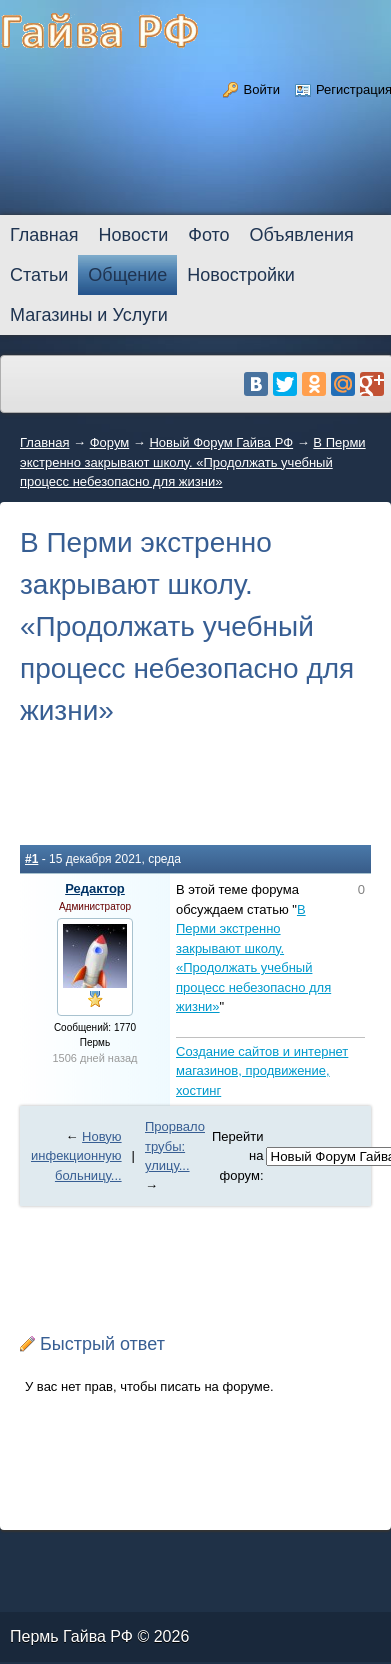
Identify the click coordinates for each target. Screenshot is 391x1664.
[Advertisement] (195, 801)
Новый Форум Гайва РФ (221, 442)
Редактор (95, 888)
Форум (110, 442)
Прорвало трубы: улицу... (175, 1146)
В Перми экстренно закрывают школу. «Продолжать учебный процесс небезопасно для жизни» (193, 462)
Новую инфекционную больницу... (76, 1156)
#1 (31, 859)
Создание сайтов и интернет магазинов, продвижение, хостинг (262, 1071)
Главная (44, 442)
